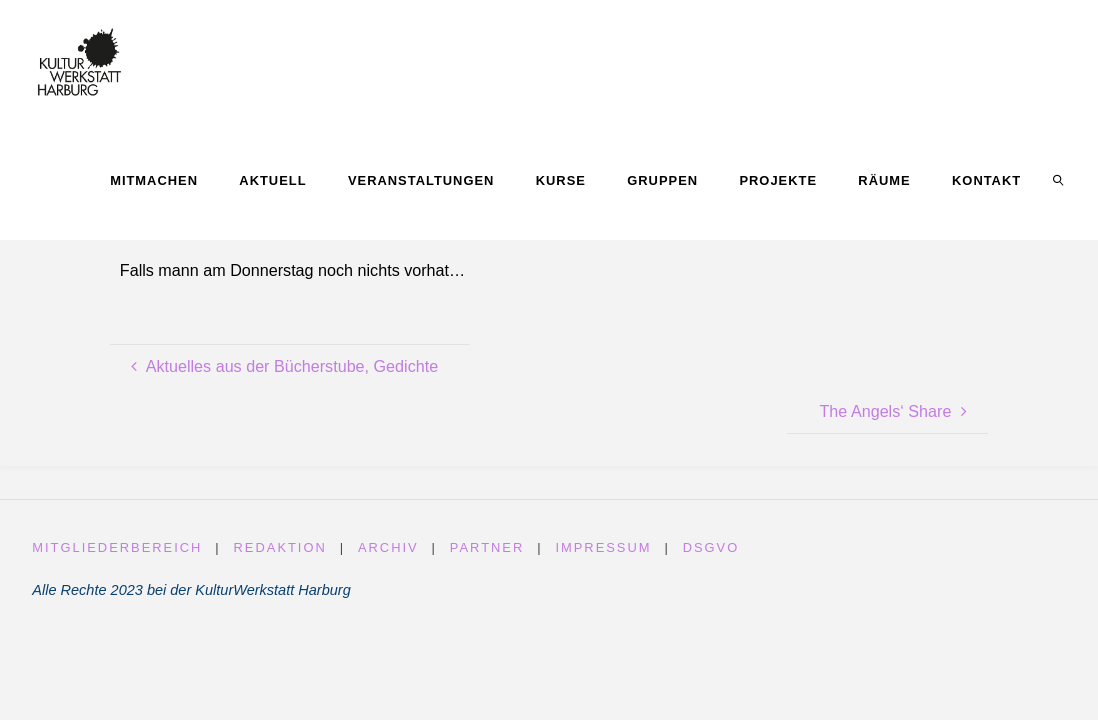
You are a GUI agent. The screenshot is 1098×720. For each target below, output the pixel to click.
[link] (1059, 180)
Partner (487, 547)
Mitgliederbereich (117, 547)
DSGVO (711, 547)
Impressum (604, 547)
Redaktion (280, 547)
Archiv (388, 547)
